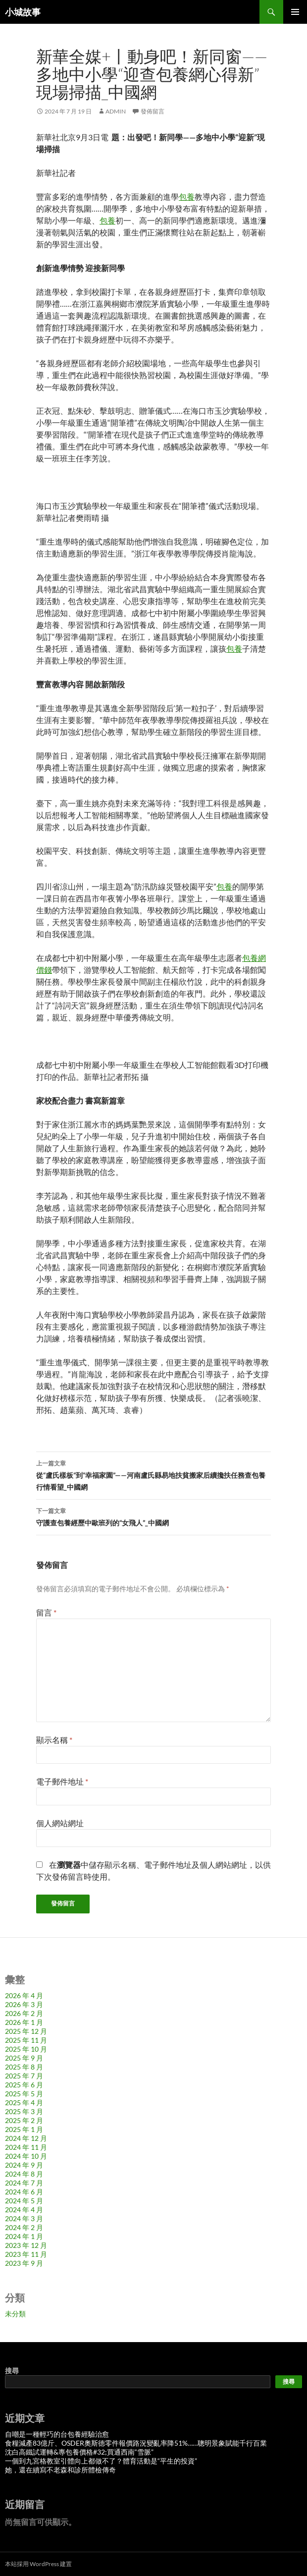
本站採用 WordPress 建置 (38, 2564)
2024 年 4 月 (24, 2209)
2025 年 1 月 (24, 2129)
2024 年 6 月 (24, 2191)
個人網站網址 (60, 1823)
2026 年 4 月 (24, 1995)
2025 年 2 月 (24, 2120)
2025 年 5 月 (24, 2093)
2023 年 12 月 (26, 2245)
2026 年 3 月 (24, 2004)
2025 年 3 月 (24, 2111)
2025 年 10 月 (26, 2049)
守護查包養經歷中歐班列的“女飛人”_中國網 (153, 1516)
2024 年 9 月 (24, 2165)
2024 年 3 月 (24, 2218)
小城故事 (23, 11)
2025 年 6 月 (24, 2084)
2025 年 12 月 (26, 2031)
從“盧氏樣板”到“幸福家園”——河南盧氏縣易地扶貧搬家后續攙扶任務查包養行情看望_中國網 (153, 1474)
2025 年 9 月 (24, 2058)
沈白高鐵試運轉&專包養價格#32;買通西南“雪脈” (79, 2452)
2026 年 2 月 (24, 2013)
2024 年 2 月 (24, 2227)
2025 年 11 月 (26, 2040)
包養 (187, 196)
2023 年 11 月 (26, 2254)
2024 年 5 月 (24, 2200)
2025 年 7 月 (24, 2076)
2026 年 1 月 (24, 2022)
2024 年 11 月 (26, 2147)
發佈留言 (152, 111)
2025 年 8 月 (24, 2067)
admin (115, 111)
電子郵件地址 (62, 1781)
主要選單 (295, 12)
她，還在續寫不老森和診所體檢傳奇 (60, 2469)
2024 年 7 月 (24, 2183)
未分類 (15, 2313)
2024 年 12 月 (26, 2138)
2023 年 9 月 (24, 2263)
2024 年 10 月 (26, 2156)
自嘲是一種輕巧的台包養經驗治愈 (57, 2434)
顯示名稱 (54, 1739)
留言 (46, 1612)
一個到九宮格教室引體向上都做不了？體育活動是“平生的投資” (101, 2461)
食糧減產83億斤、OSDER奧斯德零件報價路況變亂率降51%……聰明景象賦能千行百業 (136, 2443)
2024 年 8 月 (24, 2174)
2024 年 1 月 (24, 2236)
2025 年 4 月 (24, 2102)
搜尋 (12, 2370)
